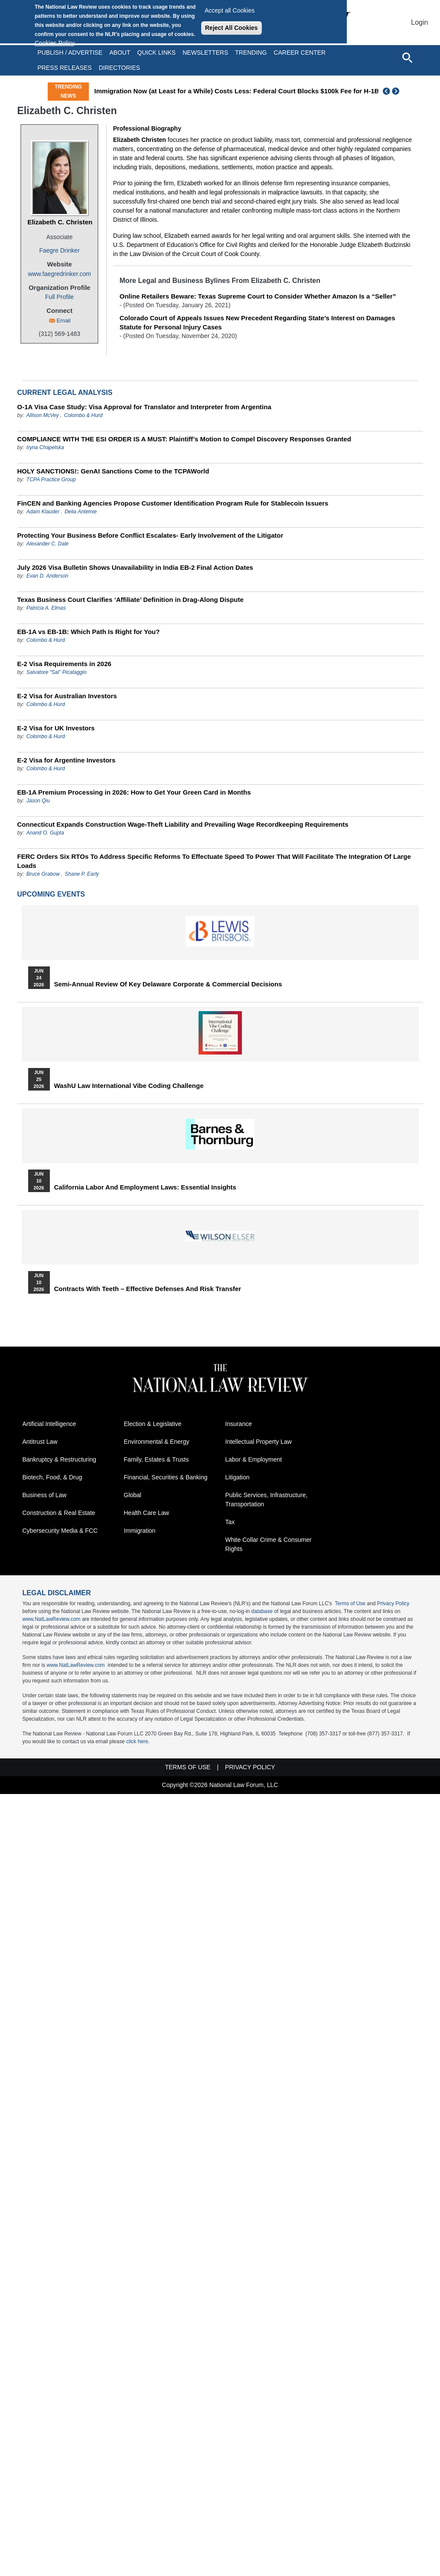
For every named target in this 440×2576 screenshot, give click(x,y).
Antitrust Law (40, 1441)
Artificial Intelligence (49, 1423)
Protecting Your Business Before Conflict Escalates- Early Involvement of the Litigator (150, 535)
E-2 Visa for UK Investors (56, 728)
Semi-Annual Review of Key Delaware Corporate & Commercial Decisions (168, 984)
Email (63, 320)
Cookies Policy (55, 42)
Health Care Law (146, 1512)
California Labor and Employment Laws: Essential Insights (145, 1187)
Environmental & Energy (156, 1441)
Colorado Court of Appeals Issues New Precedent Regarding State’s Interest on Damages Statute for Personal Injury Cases (257, 322)
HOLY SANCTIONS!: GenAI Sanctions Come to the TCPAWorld (113, 471)
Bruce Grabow (43, 874)
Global (132, 1495)
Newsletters (205, 52)
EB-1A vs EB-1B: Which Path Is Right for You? (88, 631)
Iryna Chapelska (45, 447)
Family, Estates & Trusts (156, 1459)
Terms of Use (350, 1603)
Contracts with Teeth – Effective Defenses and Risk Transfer (147, 1288)
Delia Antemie (81, 512)
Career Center (300, 52)
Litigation (237, 1477)
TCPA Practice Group (51, 479)
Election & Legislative (153, 1423)
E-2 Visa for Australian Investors (67, 696)
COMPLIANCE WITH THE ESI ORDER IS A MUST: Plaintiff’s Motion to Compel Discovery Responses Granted (184, 439)
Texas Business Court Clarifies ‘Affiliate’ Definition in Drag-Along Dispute (130, 599)
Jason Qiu (38, 801)
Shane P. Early (82, 874)
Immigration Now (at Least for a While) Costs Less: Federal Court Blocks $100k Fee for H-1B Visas (246, 91)
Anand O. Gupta (45, 833)
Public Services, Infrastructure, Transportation (266, 1500)
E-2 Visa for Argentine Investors (66, 760)
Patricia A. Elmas (46, 608)
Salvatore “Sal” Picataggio (56, 672)
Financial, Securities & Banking (166, 1477)
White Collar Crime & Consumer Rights (268, 1544)
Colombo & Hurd (83, 415)
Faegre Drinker (59, 250)
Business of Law (45, 1495)
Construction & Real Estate (59, 1512)
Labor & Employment (253, 1459)
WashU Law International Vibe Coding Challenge (129, 1085)
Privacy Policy (393, 1603)
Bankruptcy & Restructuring (59, 1459)
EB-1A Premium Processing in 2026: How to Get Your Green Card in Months (134, 792)
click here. (138, 1741)
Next (396, 91)
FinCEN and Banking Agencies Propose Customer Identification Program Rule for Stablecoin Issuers (173, 503)
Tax (230, 1521)
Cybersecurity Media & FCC (60, 1530)
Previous (386, 91)
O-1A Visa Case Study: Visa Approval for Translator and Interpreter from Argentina (144, 407)
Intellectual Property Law (258, 1441)
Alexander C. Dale (47, 544)
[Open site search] (407, 57)
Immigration (140, 1530)
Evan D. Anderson (47, 576)
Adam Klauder (42, 512)
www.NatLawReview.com (52, 1619)
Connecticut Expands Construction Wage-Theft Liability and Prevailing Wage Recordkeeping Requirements (183, 824)
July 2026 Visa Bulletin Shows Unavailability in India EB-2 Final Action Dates (135, 567)
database (262, 1611)
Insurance (238, 1423)
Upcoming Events (51, 894)
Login (419, 22)
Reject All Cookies (231, 27)
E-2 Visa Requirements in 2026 (64, 663)
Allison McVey (42, 415)
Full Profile (59, 296)
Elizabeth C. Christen (59, 222)
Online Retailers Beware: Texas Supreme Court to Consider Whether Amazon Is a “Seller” (258, 296)
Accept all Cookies (229, 10)
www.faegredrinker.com (59, 273)
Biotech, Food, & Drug (52, 1477)
